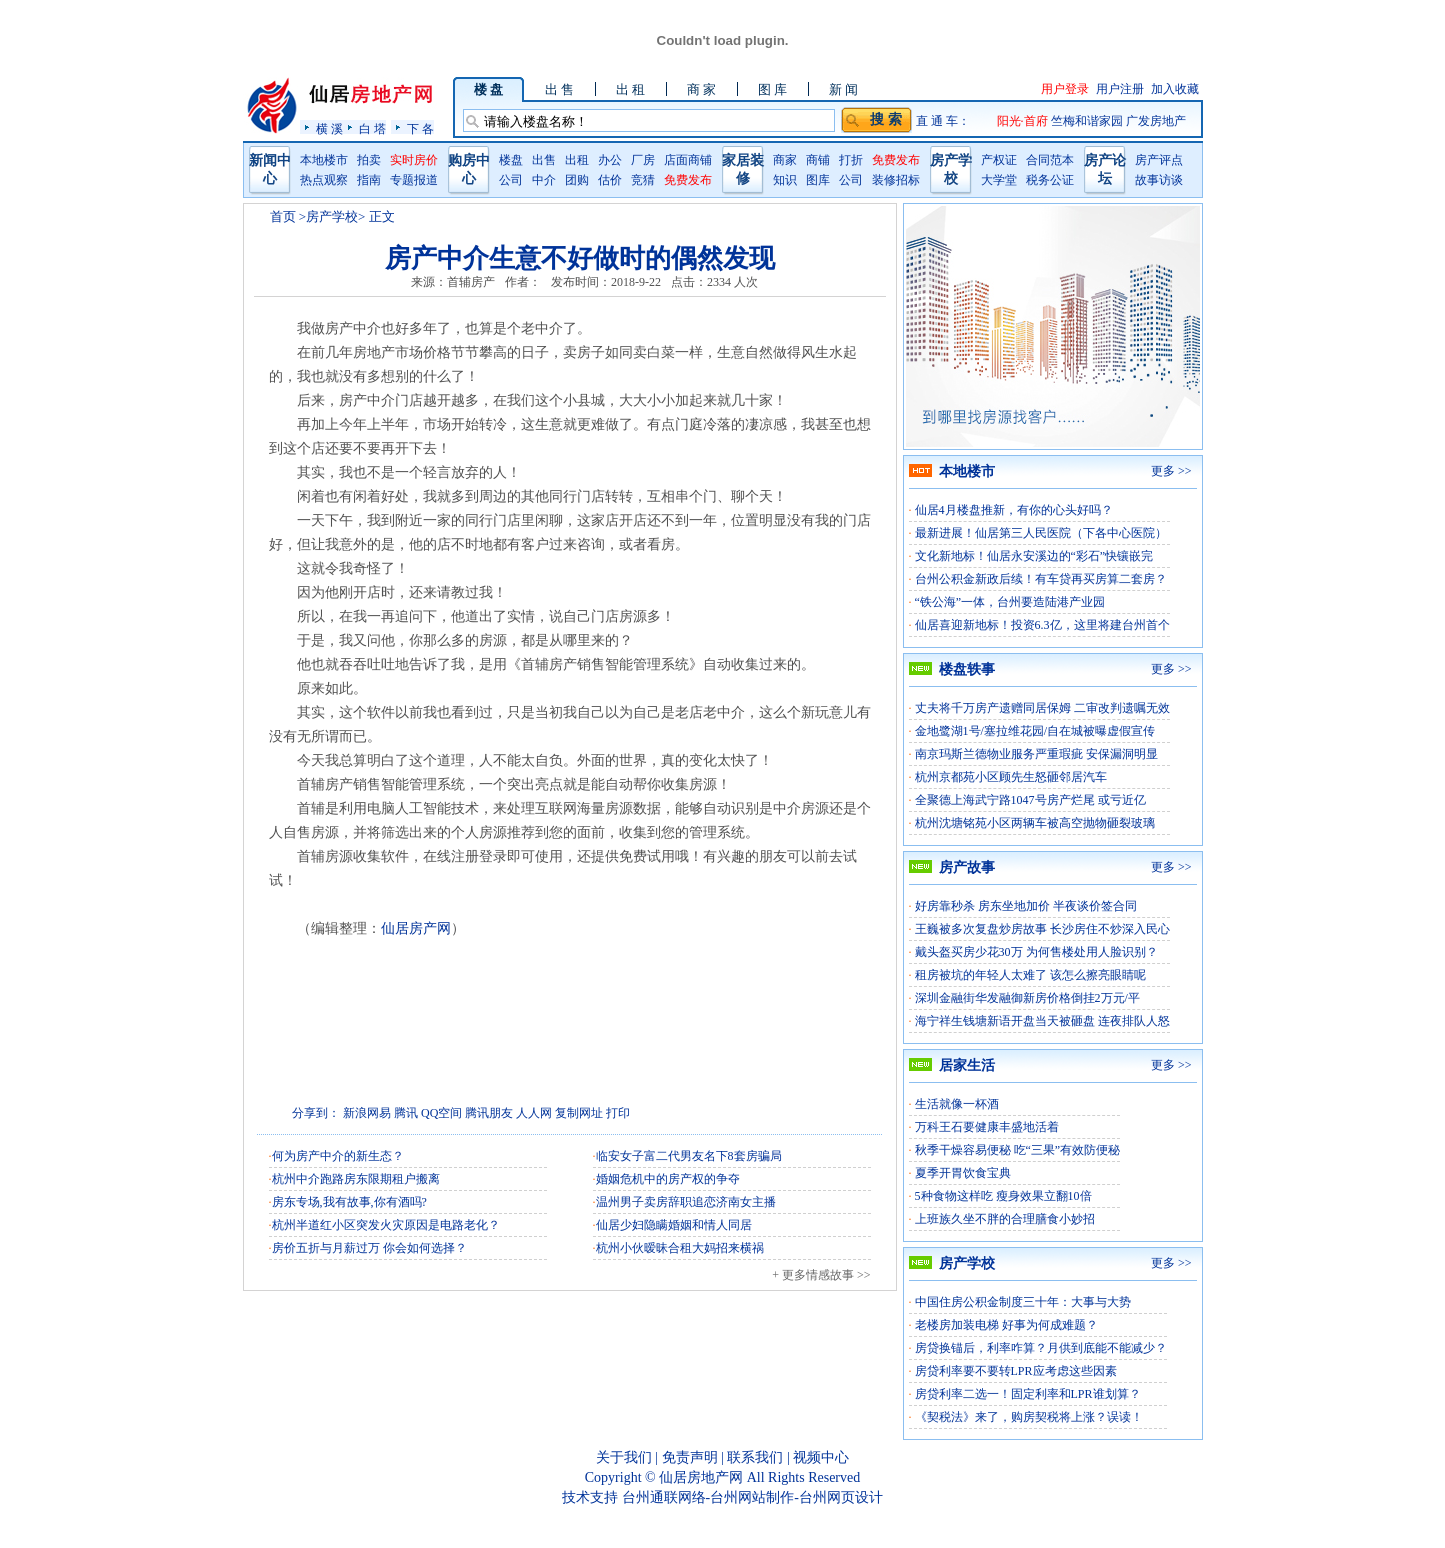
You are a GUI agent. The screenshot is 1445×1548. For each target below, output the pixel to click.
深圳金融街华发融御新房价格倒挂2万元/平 (1027, 998)
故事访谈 (1159, 180)
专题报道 (414, 180)
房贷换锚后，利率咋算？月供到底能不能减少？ (1041, 1348)
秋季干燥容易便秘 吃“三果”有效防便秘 (1018, 1150)
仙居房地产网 (701, 1477)
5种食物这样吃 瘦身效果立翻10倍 (1003, 1196)
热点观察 (324, 180)
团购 (577, 180)
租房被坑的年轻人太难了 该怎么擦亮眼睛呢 (1030, 975)
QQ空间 (441, 1113)
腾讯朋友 (489, 1113)
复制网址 (579, 1113)
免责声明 (690, 1457)
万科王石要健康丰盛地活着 (987, 1127)
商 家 (701, 89)
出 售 (559, 89)
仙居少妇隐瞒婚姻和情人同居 (674, 1225)
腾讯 (406, 1113)
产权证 (999, 160)
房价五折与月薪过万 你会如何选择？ (369, 1248)
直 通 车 (937, 121)
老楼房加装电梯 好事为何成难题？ (1006, 1325)
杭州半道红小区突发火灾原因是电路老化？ (386, 1225)
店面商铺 (688, 160)
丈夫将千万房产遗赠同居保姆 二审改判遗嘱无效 (1042, 708)
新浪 (355, 1113)
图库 (818, 180)
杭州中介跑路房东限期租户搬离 (356, 1179)
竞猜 (643, 180)
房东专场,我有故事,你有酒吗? (349, 1202)
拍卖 (369, 160)
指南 (369, 180)
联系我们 (755, 1457)
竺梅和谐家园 (1088, 121)
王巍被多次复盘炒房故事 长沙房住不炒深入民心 (1042, 929)
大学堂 (999, 180)
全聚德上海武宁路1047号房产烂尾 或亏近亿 (1030, 800)
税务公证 (1050, 180)
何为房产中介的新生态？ (338, 1156)
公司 (511, 180)
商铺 (818, 160)
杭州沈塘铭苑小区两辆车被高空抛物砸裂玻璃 (1035, 823)
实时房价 (414, 160)
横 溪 (329, 128)
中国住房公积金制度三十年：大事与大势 (1023, 1302)
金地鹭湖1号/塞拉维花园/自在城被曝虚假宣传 (1035, 731)
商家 (785, 160)
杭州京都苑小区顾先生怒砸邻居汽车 (1011, 777)
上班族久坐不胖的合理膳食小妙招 (1005, 1219)
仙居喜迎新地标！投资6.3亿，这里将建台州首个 (1042, 625)
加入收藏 (1175, 89)
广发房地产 (1156, 121)
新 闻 (843, 89)
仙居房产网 (416, 928)
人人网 (534, 1113)
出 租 (630, 89)
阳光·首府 (1024, 121)
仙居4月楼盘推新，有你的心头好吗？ (1014, 510)
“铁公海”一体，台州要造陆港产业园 (1010, 602)
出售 (544, 160)
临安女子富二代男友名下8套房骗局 (689, 1156)
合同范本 (1050, 160)
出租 (577, 160)
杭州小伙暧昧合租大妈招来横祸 (680, 1248)
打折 (851, 160)
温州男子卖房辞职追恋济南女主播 (686, 1202)
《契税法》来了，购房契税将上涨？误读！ (1029, 1417)
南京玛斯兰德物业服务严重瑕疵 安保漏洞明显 (1036, 754)
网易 (379, 1113)
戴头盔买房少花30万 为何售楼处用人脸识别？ (1036, 952)
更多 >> (1171, 471)
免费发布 (688, 180)
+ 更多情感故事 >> (821, 1275)
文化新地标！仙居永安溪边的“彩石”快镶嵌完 (1034, 556)
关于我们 (624, 1457)
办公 (610, 160)
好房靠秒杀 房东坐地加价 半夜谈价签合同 (1026, 906)
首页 (283, 216)
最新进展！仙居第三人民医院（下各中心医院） (1041, 533)
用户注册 (1120, 89)
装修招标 (896, 180)
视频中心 (821, 1457)
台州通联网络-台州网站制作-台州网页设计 (752, 1497)
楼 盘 (488, 89)
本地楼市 (324, 160)
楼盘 (511, 160)
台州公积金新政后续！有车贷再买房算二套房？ (1041, 579)
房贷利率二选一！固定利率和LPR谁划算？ (1028, 1394)
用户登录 (1065, 89)
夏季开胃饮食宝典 (963, 1173)
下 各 (420, 128)
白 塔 (372, 128)
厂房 (643, 160)
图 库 (772, 89)
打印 (618, 1113)
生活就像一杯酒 (957, 1104)
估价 (610, 180)
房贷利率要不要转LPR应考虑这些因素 (1016, 1371)
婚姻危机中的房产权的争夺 (668, 1179)
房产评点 (1159, 160)
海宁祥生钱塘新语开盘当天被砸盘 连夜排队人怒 (1042, 1021)
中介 (544, 180)
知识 (785, 180)
